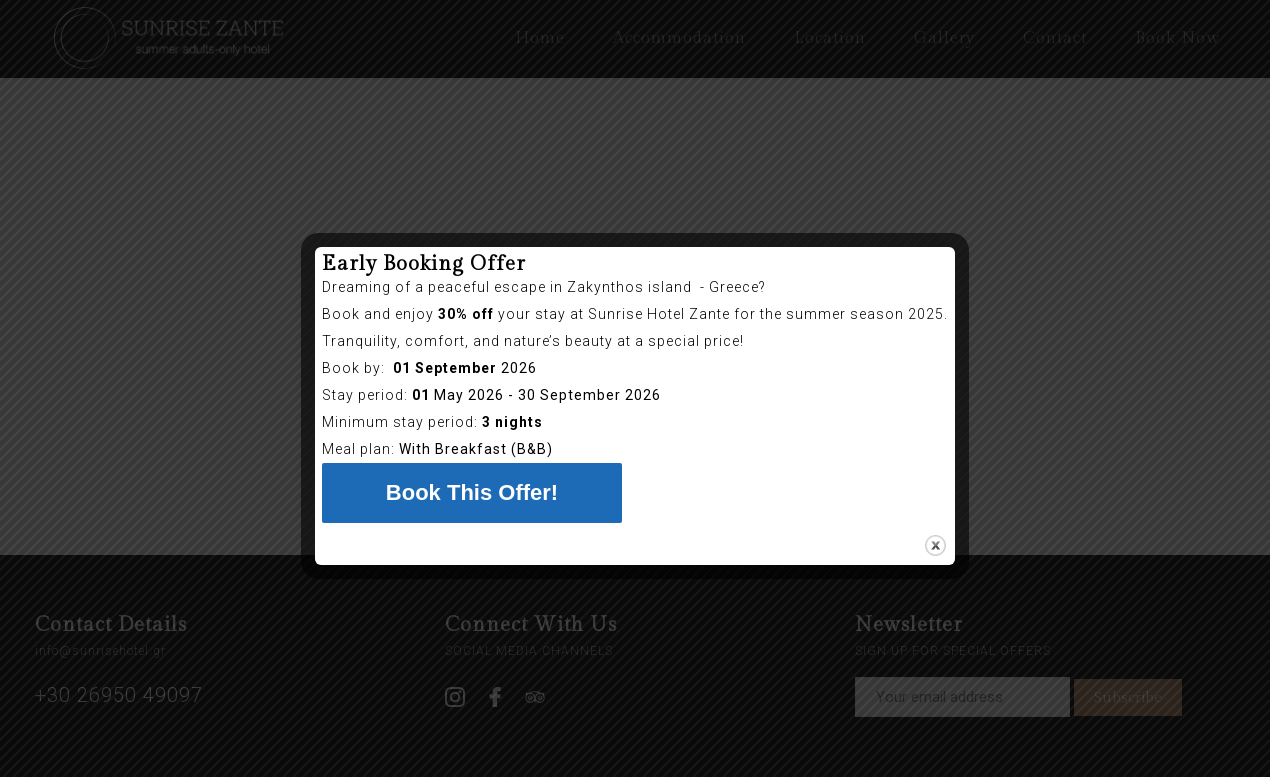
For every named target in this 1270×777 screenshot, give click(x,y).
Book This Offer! (472, 492)
